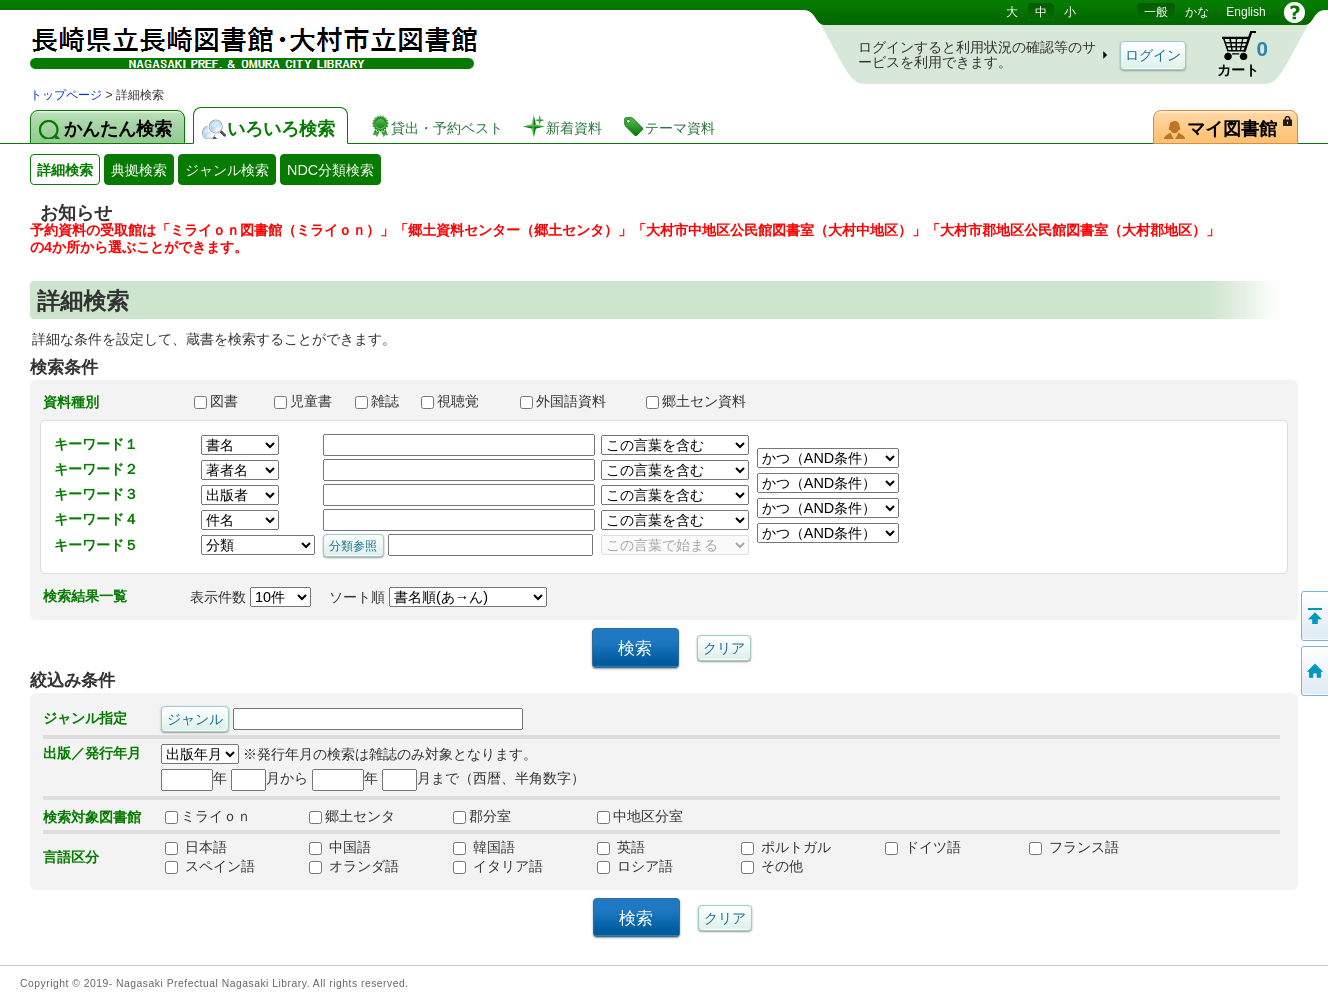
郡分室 (482, 816)
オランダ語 (354, 866)
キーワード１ (96, 444)
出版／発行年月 (92, 753)
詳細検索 (65, 170)
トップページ (66, 95)
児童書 (305, 401)
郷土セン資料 (705, 401)
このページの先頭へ (1313, 616)
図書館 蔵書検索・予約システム (240, 42)
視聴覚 (461, 401)
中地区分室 (640, 816)
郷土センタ (352, 816)
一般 (1156, 12)
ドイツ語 (923, 847)
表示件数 (250, 597)
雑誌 (379, 401)
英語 (621, 847)
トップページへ (1313, 671)
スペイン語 (210, 866)
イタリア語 (498, 866)
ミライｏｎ (208, 816)
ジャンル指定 (85, 718)
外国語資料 (574, 401)
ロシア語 (635, 866)
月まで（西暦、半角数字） (483, 778)
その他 (772, 866)
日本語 (196, 847)
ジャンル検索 (227, 170)
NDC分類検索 (330, 170)
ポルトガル (786, 847)
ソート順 (438, 597)
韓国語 (484, 847)
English (1245, 12)
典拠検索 (139, 170)
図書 (225, 401)
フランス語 (1074, 847)
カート (1233, 54)
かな (1197, 12)
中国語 (340, 847)
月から (269, 778)
